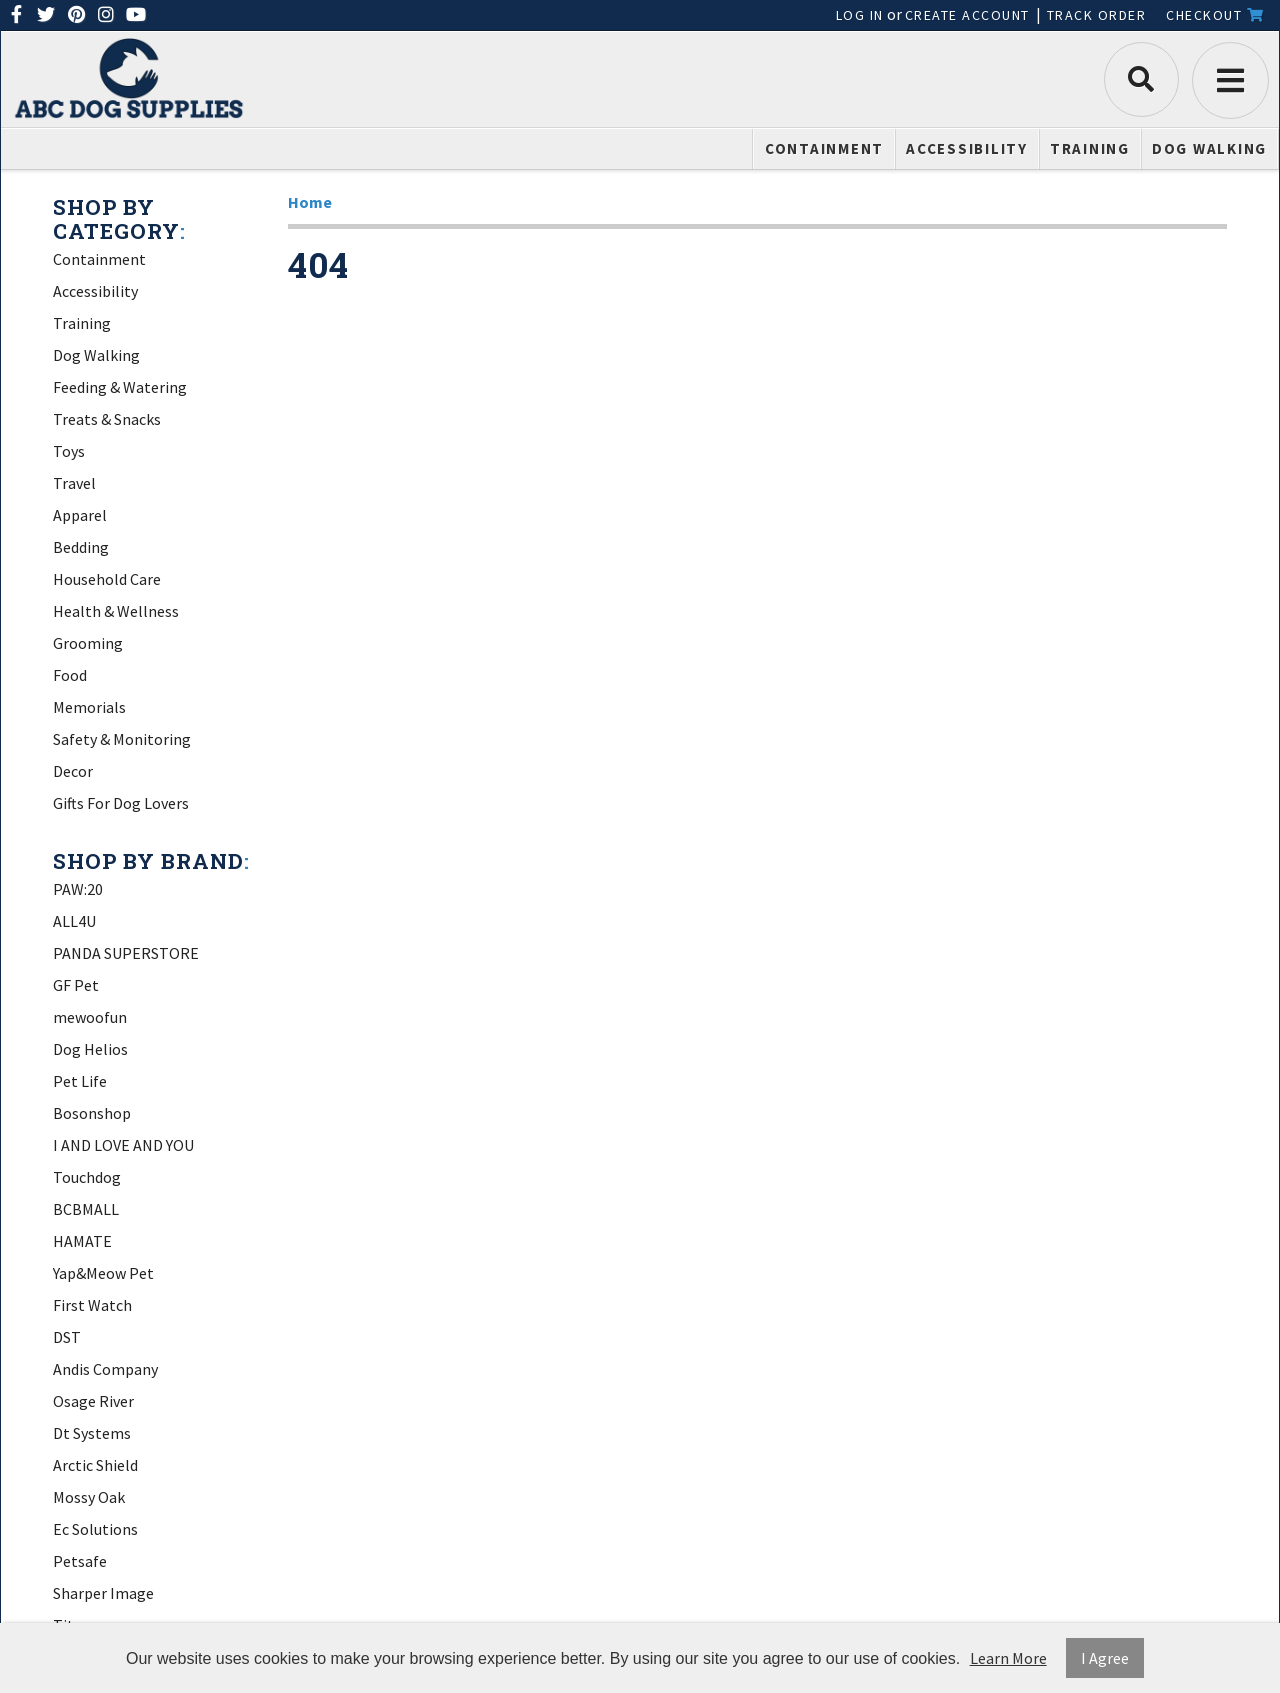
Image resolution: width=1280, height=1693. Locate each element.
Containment (824, 148)
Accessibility (967, 148)
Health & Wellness (116, 611)
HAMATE (82, 1241)
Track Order (1097, 15)
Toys (69, 451)
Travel (74, 483)
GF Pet (76, 985)
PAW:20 (78, 889)
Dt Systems (92, 1433)
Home (310, 202)
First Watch (92, 1305)
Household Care (107, 579)
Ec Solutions (95, 1529)
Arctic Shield (95, 1465)
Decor (73, 771)
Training (1090, 148)
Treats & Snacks (107, 419)
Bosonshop (92, 1113)
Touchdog (87, 1177)
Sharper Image (103, 1593)
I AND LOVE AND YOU (123, 1145)
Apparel (80, 515)
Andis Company (105, 1369)
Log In (860, 15)
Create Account (967, 15)
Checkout (1215, 15)
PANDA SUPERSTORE (126, 953)
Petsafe (80, 1561)
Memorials (89, 707)
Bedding (81, 547)
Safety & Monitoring (122, 739)
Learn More (1008, 1658)
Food (70, 675)
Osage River (93, 1401)
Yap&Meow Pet (103, 1273)
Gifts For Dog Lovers (121, 803)
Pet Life (80, 1081)
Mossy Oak (89, 1497)
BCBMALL (86, 1209)
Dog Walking (1209, 148)
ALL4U (74, 921)
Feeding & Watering (120, 387)
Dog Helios (90, 1049)
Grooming (88, 643)
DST (67, 1337)
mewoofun (90, 1017)
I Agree (1105, 1658)
